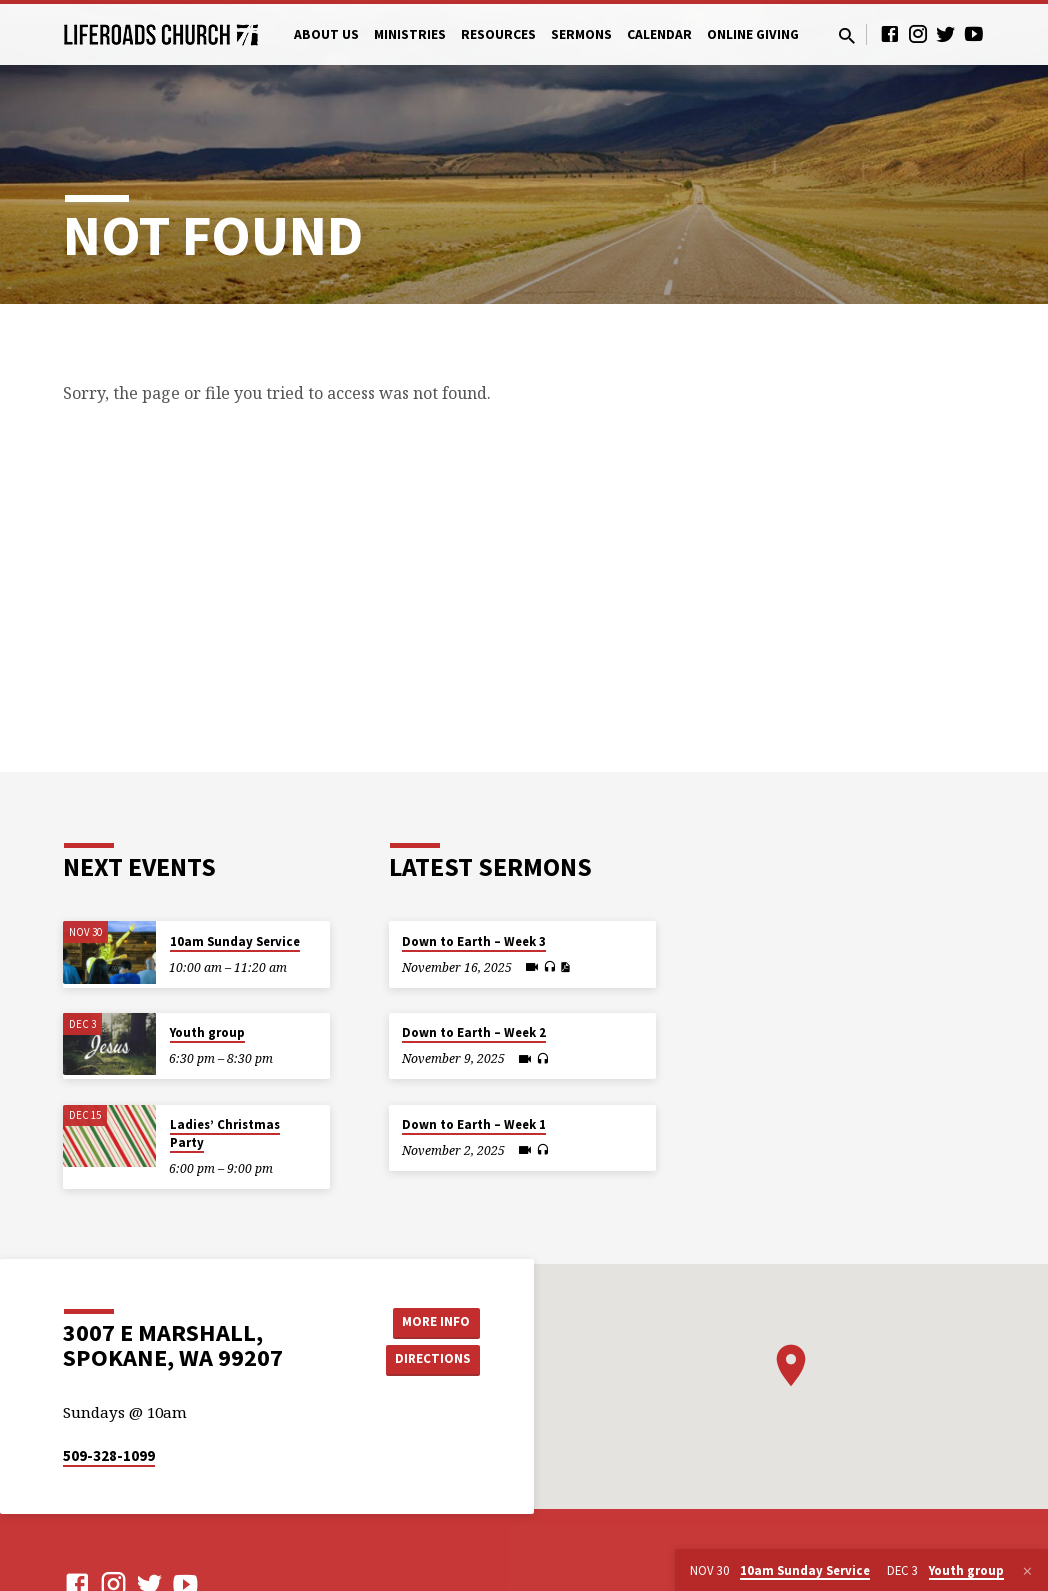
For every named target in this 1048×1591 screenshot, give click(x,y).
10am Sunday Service (235, 941)
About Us (326, 34)
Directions (430, 1360)
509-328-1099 (109, 1455)
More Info (429, 1321)
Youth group (207, 1032)
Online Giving (753, 34)
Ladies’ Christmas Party (225, 1133)
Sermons (581, 34)
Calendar (659, 34)
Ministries (410, 34)
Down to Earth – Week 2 (474, 1032)
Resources (498, 34)
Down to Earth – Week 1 (474, 1124)
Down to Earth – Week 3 (474, 941)
